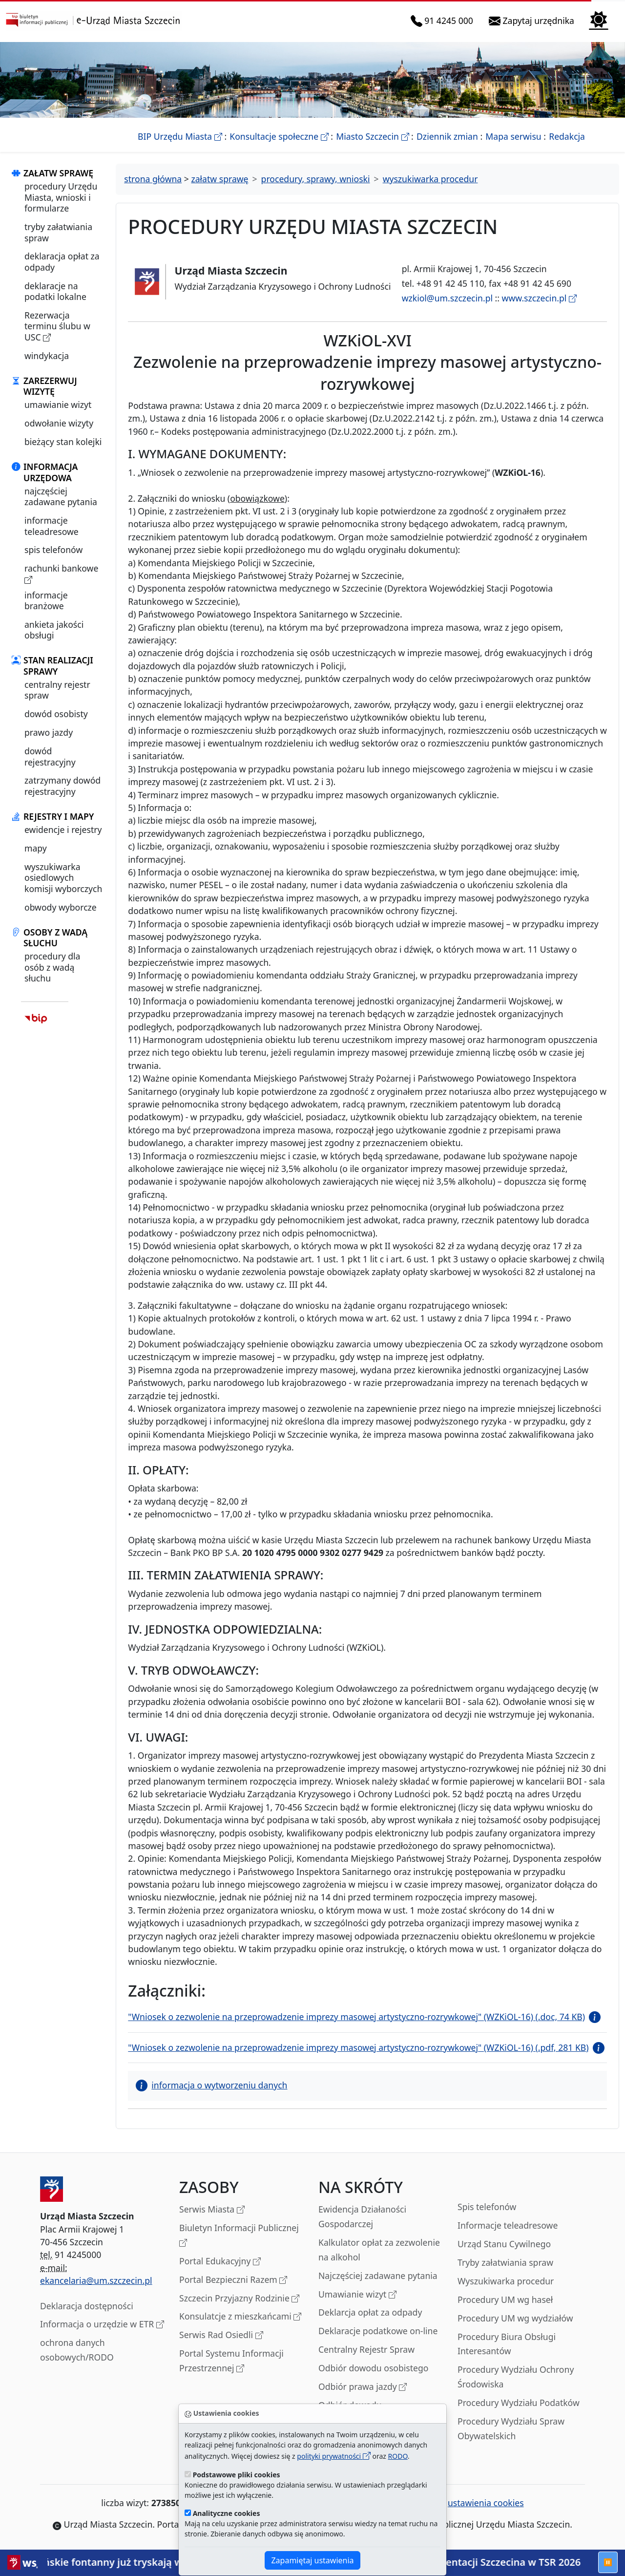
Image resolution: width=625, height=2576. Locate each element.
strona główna (153, 179)
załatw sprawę (219, 179)
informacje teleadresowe (51, 525)
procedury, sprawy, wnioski (315, 179)
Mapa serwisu (513, 136)
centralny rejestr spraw (57, 690)
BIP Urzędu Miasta (180, 136)
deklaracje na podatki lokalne (55, 291)
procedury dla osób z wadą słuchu (52, 967)
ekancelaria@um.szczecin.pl (96, 2280)
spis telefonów (53, 549)
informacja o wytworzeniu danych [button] (211, 2085)
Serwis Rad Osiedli (221, 2335)
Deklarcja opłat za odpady (370, 2312)
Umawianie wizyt (357, 2294)
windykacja (46, 356)
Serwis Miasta (212, 2209)
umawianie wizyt (57, 404)
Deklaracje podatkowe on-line (378, 2331)
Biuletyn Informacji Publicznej (239, 2236)
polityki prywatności (333, 2456)
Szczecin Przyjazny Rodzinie (239, 2298)
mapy (35, 848)
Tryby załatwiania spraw (505, 2262)
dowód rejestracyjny (50, 756)
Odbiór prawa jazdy (362, 2387)
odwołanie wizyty (58, 423)
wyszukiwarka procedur (430, 179)
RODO (398, 2456)
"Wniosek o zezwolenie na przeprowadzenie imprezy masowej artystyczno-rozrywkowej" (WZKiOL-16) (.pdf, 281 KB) (358, 2047)
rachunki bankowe (61, 573)
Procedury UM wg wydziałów (515, 2318)
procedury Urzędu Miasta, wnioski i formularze (60, 197)
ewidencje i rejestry (63, 829)
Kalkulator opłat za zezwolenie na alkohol (379, 2249)
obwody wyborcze (60, 907)
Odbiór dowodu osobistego (373, 2368)
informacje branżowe (46, 600)
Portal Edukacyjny (220, 2261)
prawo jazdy (48, 732)
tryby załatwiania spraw (58, 232)
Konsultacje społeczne (278, 136)
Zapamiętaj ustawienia (312, 2560)
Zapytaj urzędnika (533, 21)
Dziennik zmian (447, 136)
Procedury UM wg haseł (505, 2299)
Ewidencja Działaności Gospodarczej (362, 2216)
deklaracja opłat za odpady (62, 261)
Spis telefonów (487, 2207)
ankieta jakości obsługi (53, 629)
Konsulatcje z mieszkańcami (240, 2316)
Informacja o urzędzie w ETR (102, 2324)
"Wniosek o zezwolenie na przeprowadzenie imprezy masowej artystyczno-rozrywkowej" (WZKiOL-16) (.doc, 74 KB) (356, 2016)
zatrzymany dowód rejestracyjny (62, 785)
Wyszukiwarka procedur (506, 2281)
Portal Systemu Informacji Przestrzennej (231, 2361)
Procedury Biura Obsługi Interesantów (507, 2344)
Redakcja (567, 136)
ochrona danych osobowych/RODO (77, 2350)
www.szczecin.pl (539, 298)
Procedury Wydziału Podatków (519, 2402)
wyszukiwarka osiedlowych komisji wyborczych (63, 877)
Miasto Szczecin (372, 136)
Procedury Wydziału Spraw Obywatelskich (511, 2428)
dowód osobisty (56, 714)
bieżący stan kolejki (63, 441)
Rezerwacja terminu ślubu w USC (57, 326)
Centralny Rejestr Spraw (366, 2349)
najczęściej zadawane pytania (60, 496)
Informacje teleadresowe (508, 2225)
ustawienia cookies (480, 2503)
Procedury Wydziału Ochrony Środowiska (516, 2376)
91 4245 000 (444, 21)
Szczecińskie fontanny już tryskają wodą (117, 2562)
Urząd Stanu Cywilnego (504, 2244)
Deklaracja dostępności (86, 2306)
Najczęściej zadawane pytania (378, 2275)
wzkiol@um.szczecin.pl (447, 298)
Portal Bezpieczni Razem (233, 2280)
